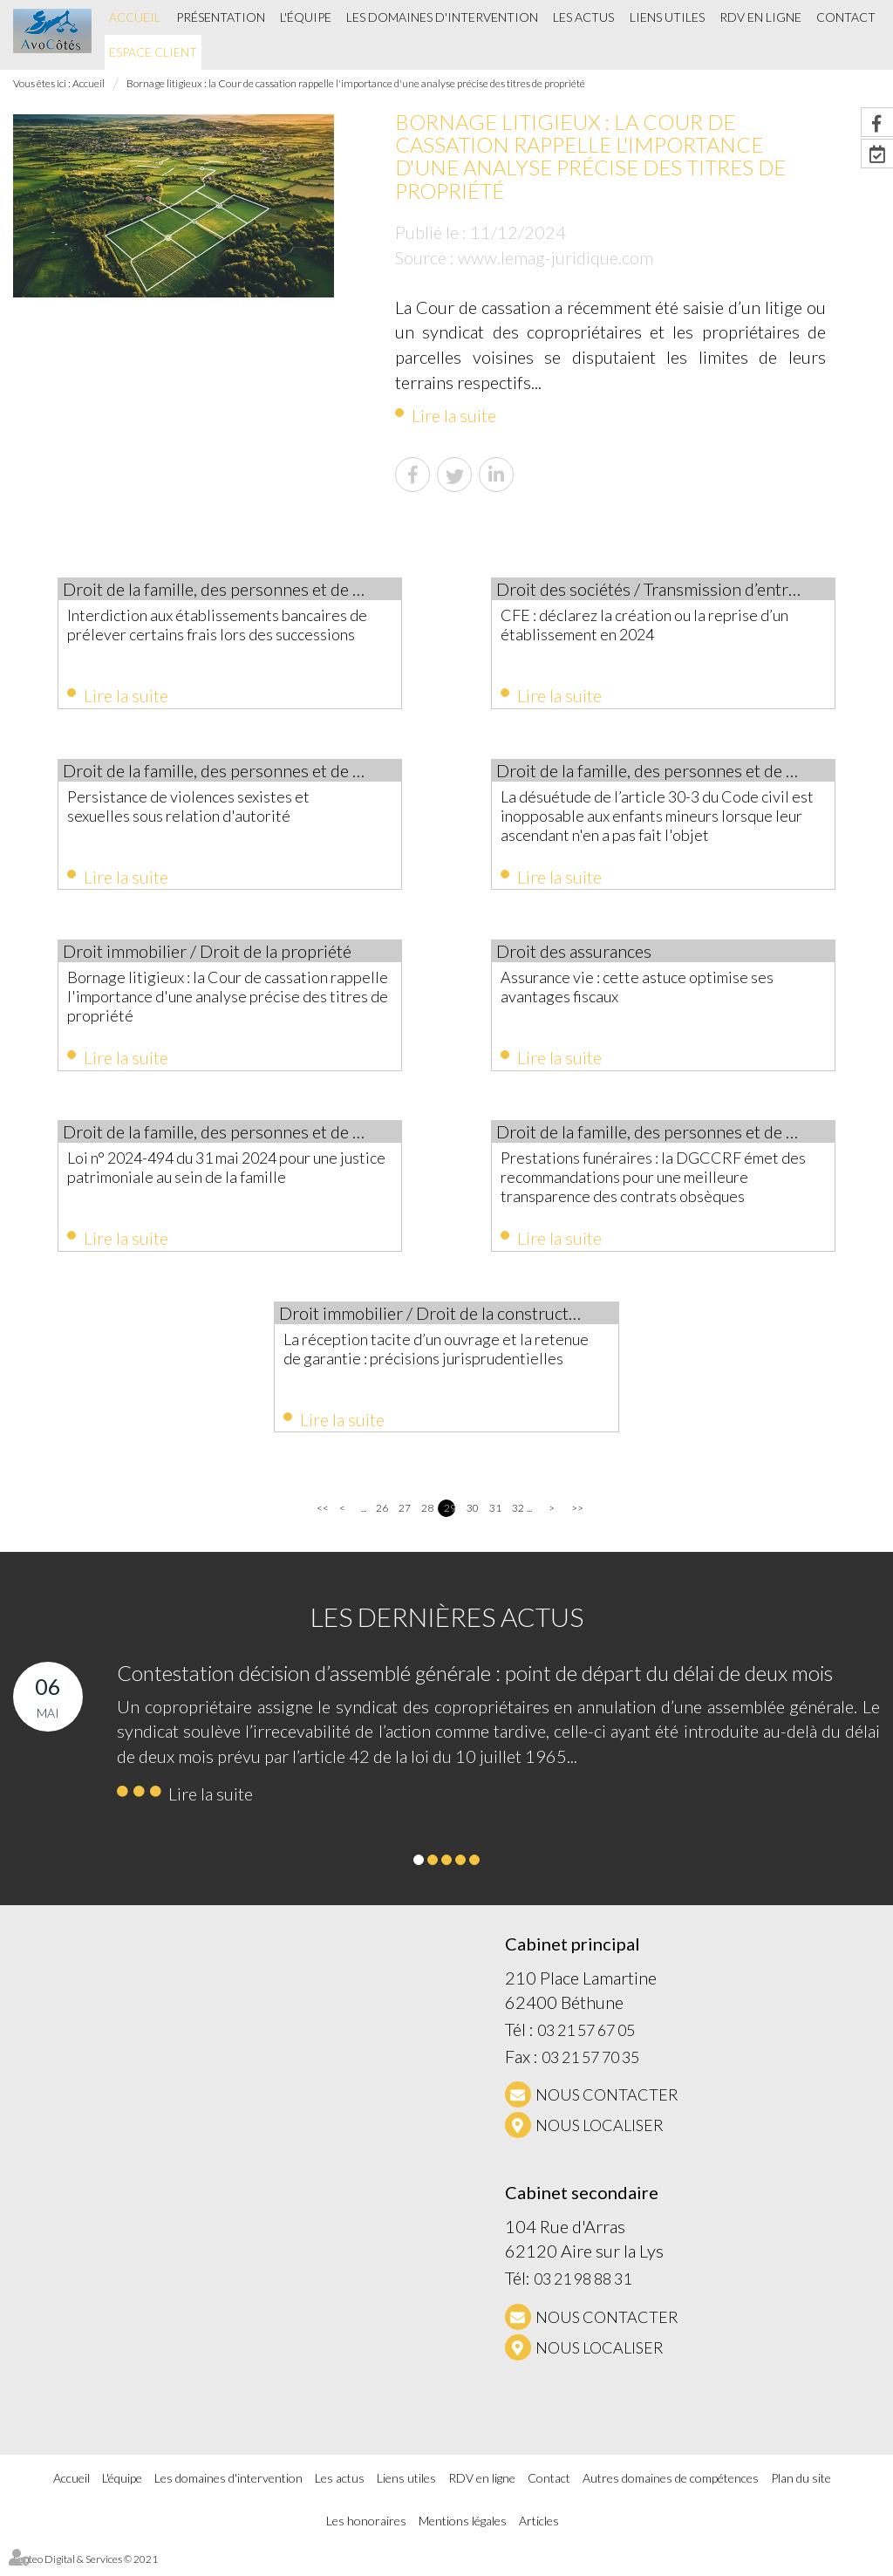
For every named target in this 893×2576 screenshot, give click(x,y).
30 (472, 1517)
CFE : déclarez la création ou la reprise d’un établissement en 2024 (660, 624)
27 (404, 1517)
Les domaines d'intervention (442, 17)
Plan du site (801, 2487)
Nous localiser (599, 2134)
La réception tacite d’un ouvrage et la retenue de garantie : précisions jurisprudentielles (423, 1365)
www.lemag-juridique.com (555, 257)
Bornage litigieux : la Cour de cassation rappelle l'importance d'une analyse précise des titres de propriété (355, 83)
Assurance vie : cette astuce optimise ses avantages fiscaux (652, 990)
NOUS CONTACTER (606, 2104)
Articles (539, 2530)
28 (427, 1517)
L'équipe (305, 17)
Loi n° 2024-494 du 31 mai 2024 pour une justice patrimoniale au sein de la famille (218, 1173)
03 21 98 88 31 (582, 2288)
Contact (846, 17)
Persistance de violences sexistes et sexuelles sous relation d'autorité (204, 808)
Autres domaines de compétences (671, 2487)
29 (449, 1517)
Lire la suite (454, 415)
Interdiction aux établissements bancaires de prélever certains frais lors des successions (223, 634)
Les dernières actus (446, 1626)
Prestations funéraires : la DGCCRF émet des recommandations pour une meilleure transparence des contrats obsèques (655, 1183)
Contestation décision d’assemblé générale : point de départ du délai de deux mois (475, 1682)
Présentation (220, 17)
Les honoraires (366, 2530)
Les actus (583, 17)
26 (381, 1517)
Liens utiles (667, 17)
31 (495, 1517)
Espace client (153, 51)
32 (517, 1517)
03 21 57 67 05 (586, 2039)
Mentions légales (463, 2530)
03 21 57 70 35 (590, 2066)
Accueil (134, 17)
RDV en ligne (760, 17)
